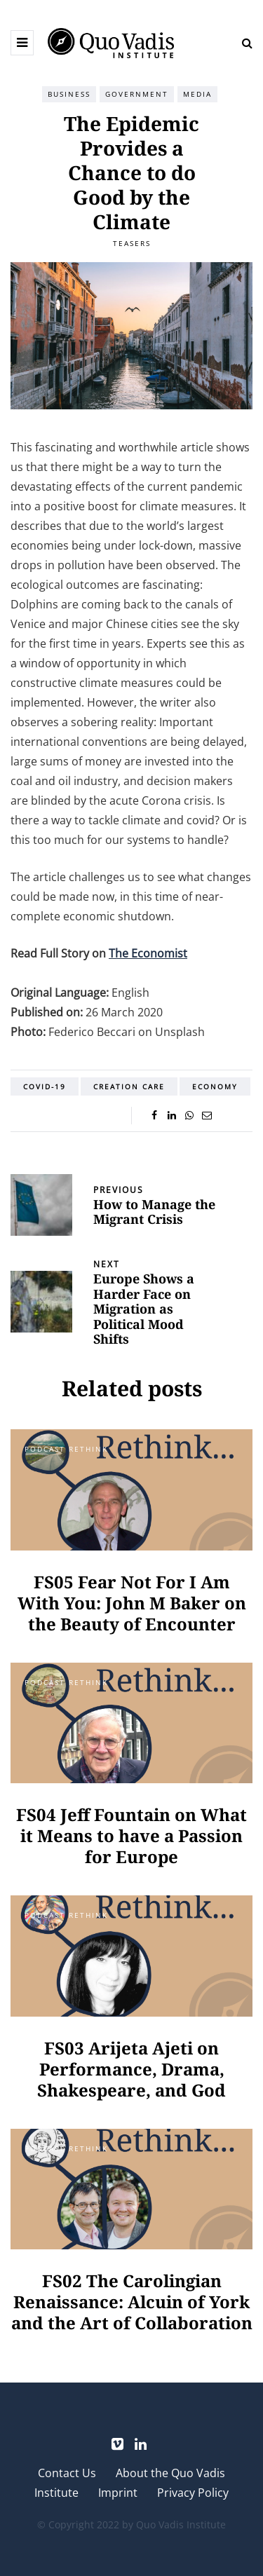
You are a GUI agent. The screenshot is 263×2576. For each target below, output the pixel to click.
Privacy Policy (193, 2492)
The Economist (148, 953)
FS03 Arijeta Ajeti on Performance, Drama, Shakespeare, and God (131, 2068)
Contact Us (67, 2473)
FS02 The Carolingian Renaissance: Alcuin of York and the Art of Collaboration (131, 2301)
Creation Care (129, 1086)
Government (136, 94)
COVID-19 (44, 1086)
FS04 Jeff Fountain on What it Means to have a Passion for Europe (131, 1835)
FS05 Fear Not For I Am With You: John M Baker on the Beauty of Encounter (132, 1602)
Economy (215, 1086)
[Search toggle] (241, 42)
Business (69, 94)
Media (197, 94)
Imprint (117, 2492)
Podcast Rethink (66, 1449)
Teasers (132, 243)
